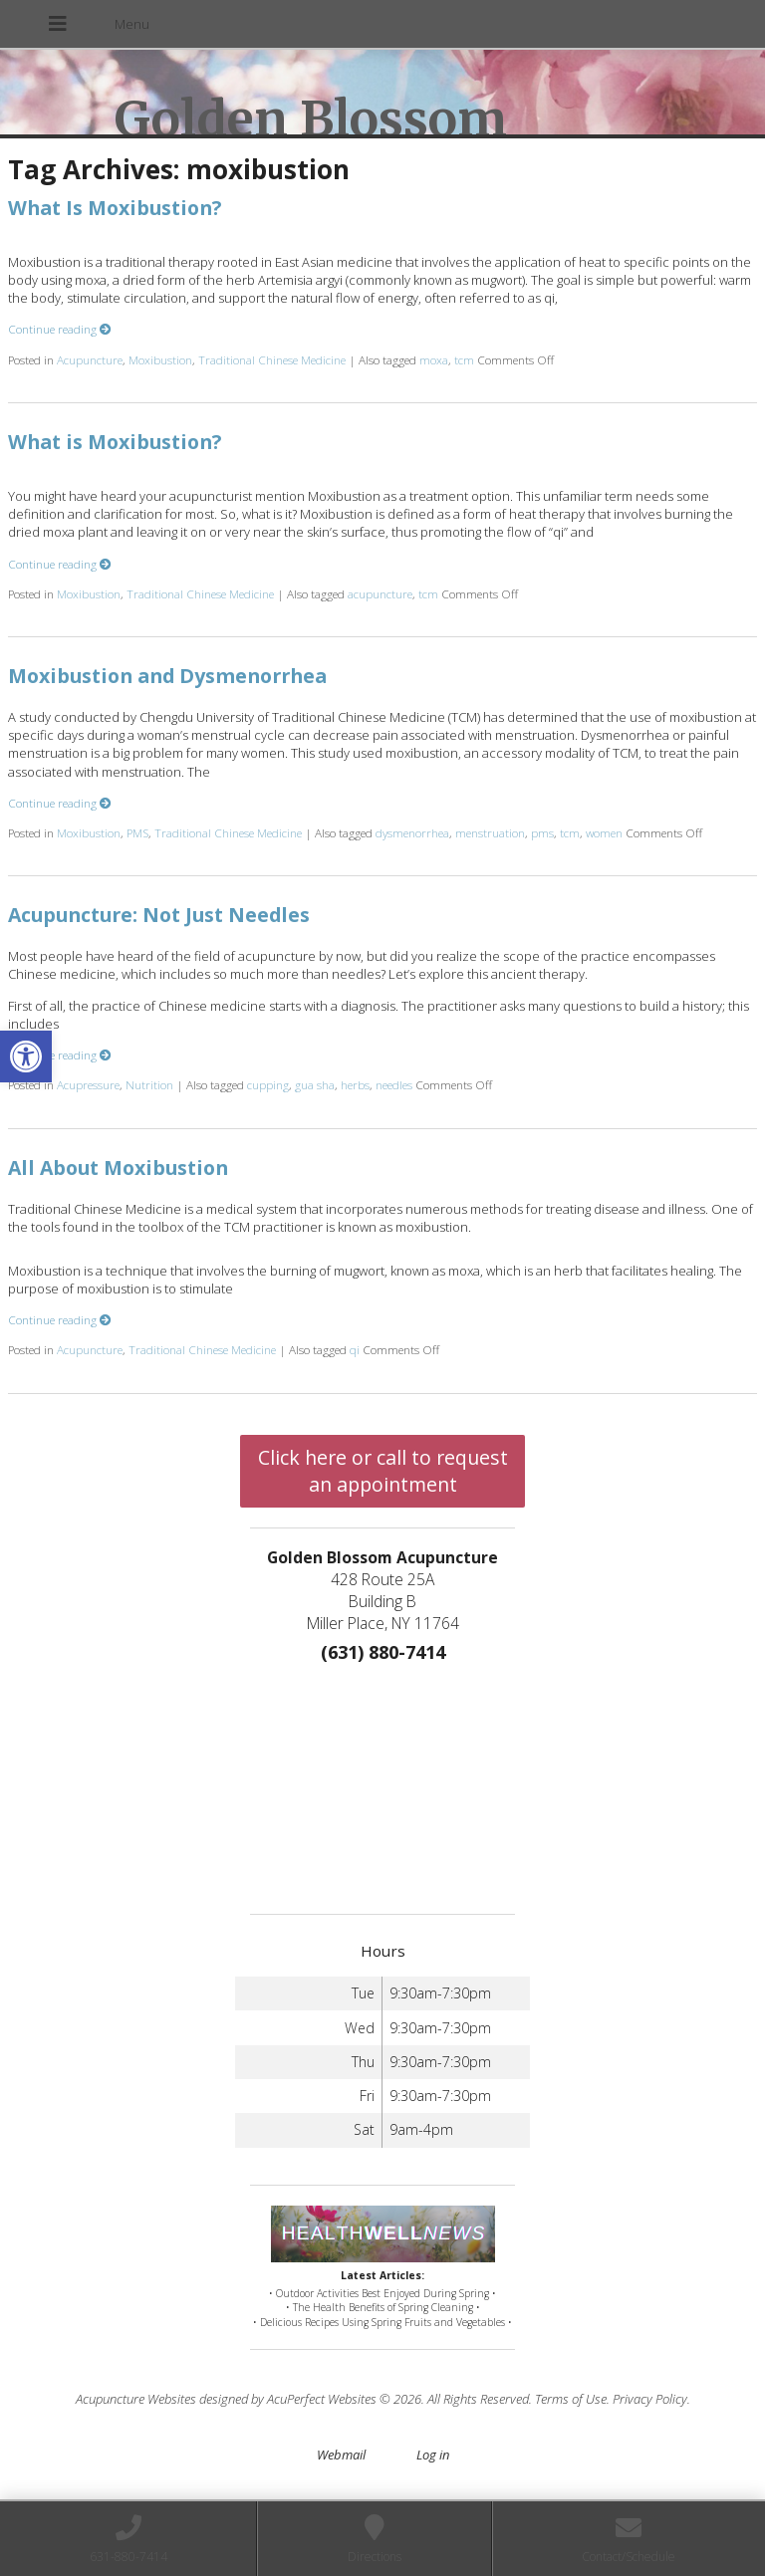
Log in (432, 2454)
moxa (433, 359)
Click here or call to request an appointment (383, 1471)
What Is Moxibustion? (114, 207)
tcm (464, 359)
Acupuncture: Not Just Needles (159, 914)
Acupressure (88, 1084)
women (604, 832)
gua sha (315, 1084)
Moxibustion (160, 359)
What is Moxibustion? (114, 441)
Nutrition (149, 1084)
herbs (355, 1084)
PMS (137, 832)
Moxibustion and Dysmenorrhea (167, 675)
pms (542, 832)
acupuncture (380, 593)
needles (394, 1084)
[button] (26, 1056)
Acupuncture (90, 359)
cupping (268, 1084)
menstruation (490, 832)
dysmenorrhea (412, 832)
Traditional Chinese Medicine (272, 359)
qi (355, 1349)
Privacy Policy (650, 2399)
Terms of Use (571, 2399)
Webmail (341, 2454)
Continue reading (60, 329)
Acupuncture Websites (136, 2399)
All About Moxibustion (118, 1167)
